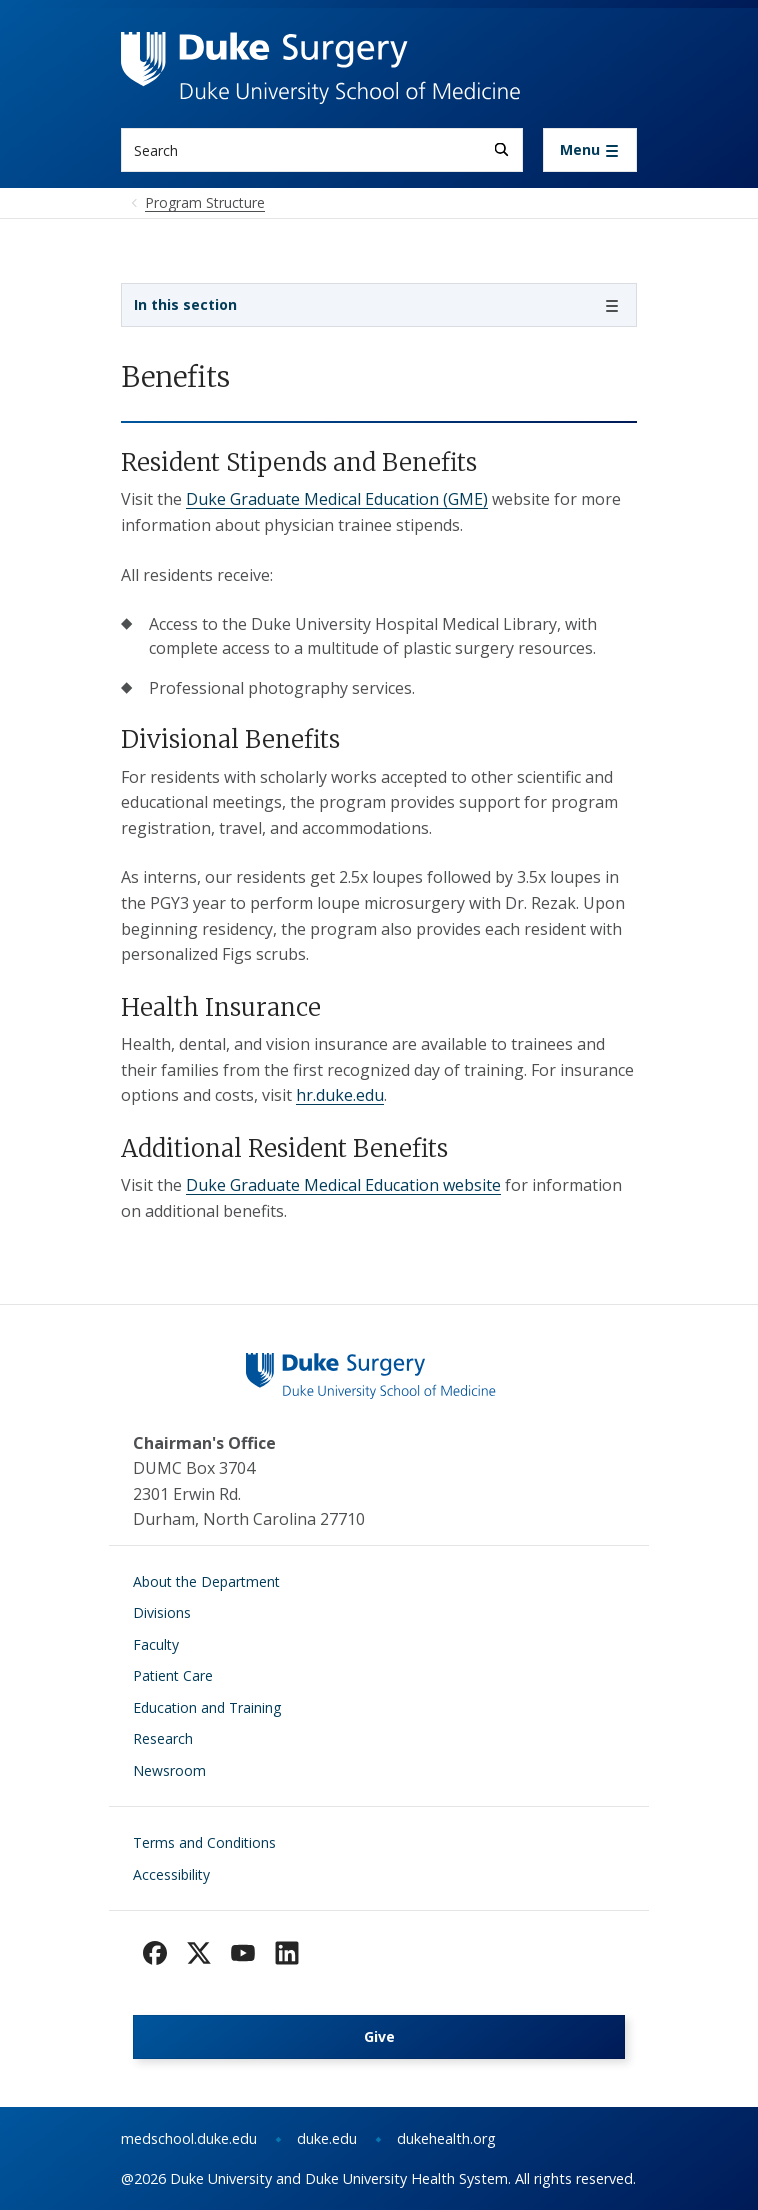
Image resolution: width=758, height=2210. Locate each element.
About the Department (206, 1581)
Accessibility (171, 1874)
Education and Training (207, 1707)
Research (163, 1738)
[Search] (501, 149)
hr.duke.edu (340, 1095)
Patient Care (173, 1675)
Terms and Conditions (204, 1842)
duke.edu (327, 2138)
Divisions (162, 1612)
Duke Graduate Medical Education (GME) (337, 499)
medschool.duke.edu (189, 2138)
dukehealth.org (446, 2138)
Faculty (156, 1644)
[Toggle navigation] (590, 150)
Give (379, 2036)
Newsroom (169, 1770)
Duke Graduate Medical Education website (343, 1185)
